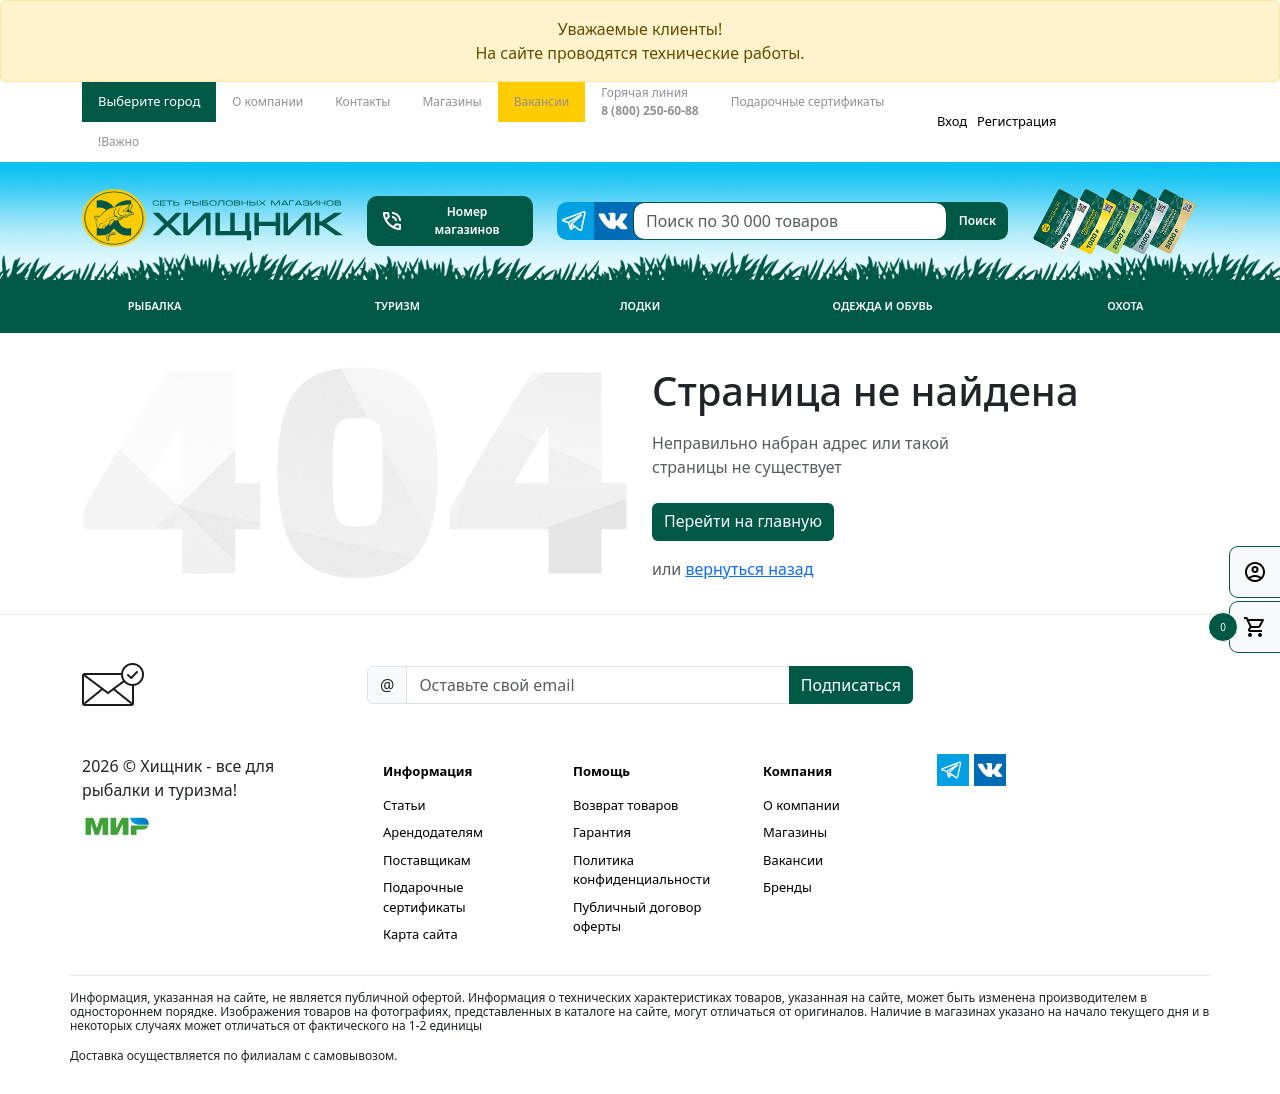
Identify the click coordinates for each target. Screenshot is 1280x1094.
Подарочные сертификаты (424, 897)
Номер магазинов (440, 220)
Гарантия (602, 832)
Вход (952, 121)
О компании (801, 805)
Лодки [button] (640, 305)
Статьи (404, 805)
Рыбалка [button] (155, 305)
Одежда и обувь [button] (883, 305)
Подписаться (851, 685)
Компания (797, 771)
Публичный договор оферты (637, 917)
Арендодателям (433, 832)
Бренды (787, 887)
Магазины (795, 832)
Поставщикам (427, 860)
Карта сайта (420, 934)
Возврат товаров (625, 805)
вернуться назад (749, 569)
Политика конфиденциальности (641, 870)
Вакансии (793, 860)
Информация (427, 771)
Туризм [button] (397, 305)
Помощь (601, 771)
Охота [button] (1125, 305)
